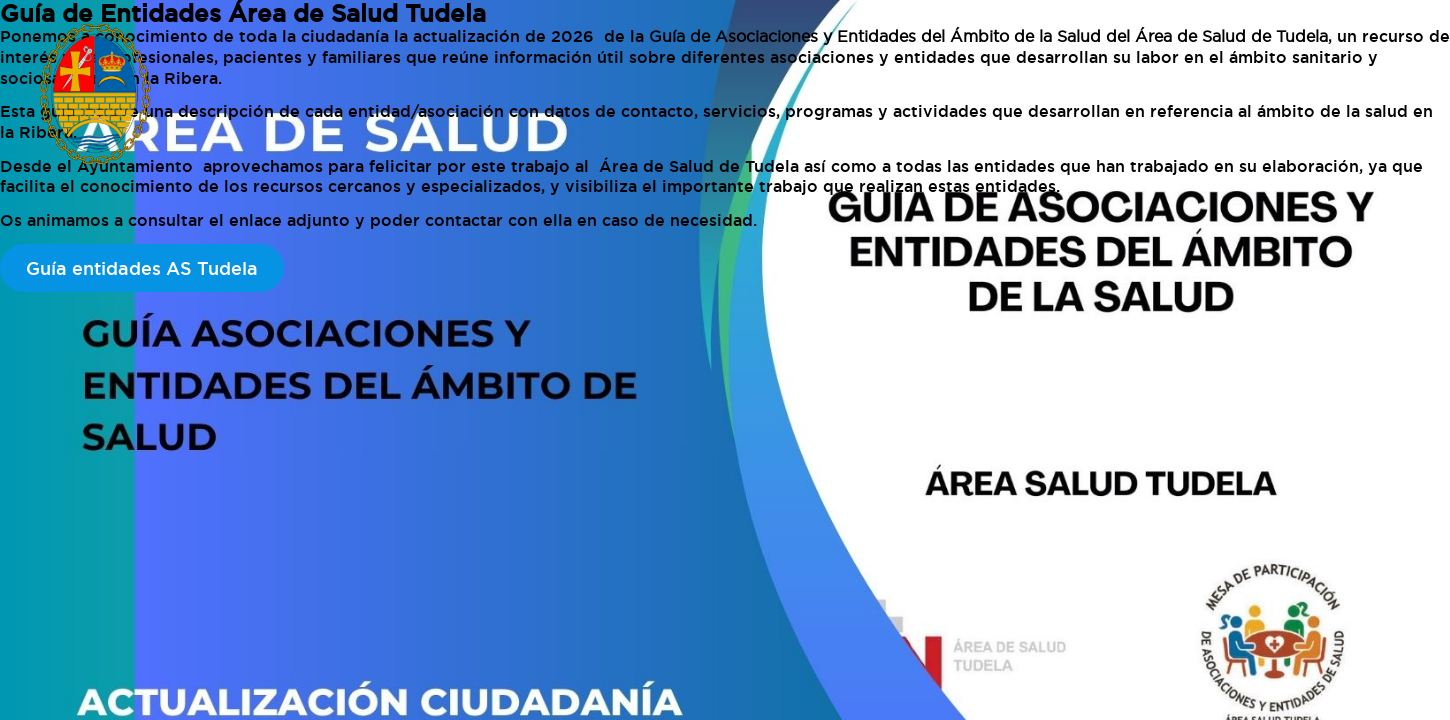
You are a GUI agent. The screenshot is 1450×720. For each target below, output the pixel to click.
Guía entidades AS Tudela (142, 268)
